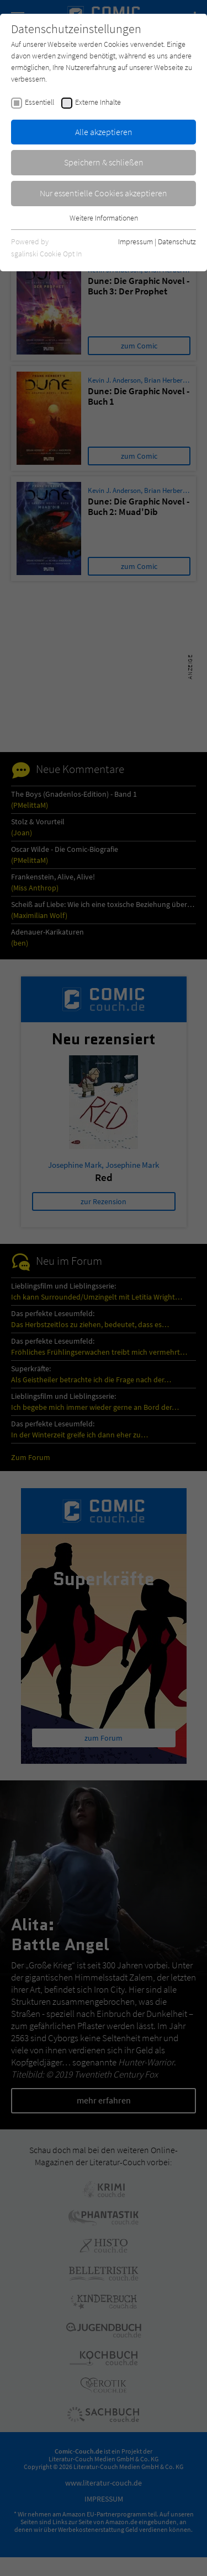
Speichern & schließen (104, 162)
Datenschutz (177, 241)
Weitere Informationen (104, 218)
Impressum (135, 241)
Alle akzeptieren (103, 131)
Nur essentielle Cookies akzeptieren (103, 192)
